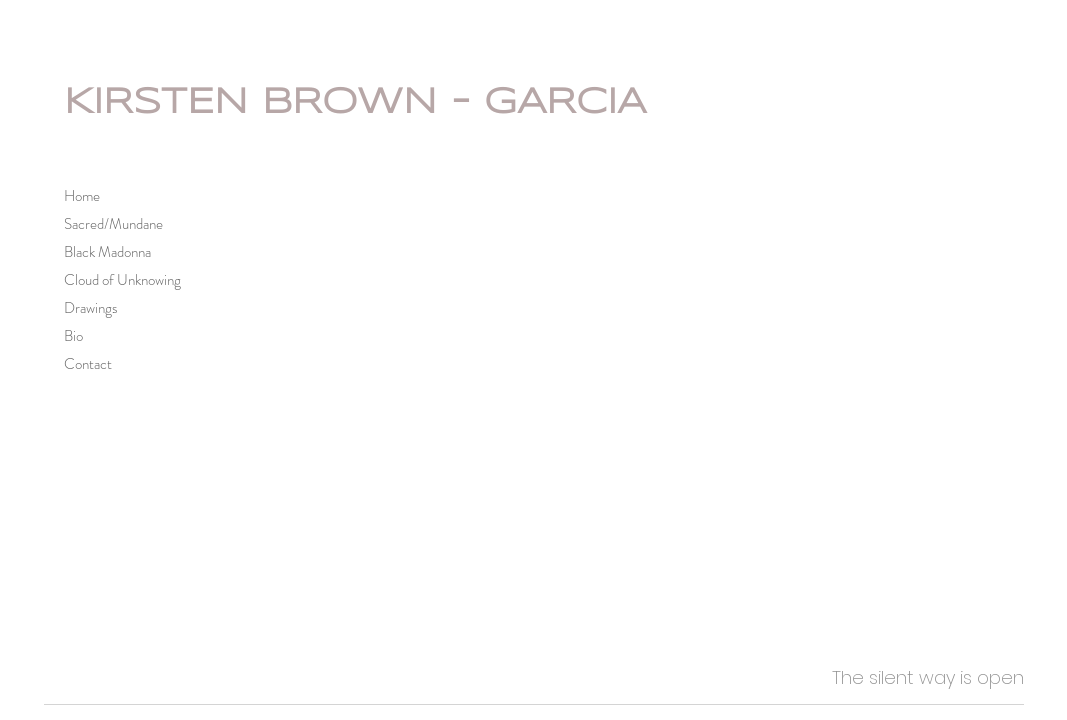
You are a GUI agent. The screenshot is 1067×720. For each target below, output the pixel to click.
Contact (88, 364)
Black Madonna (107, 252)
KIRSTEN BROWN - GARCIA (355, 103)
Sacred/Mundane (113, 224)
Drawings (91, 308)
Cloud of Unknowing (122, 280)
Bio (73, 336)
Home (82, 196)
